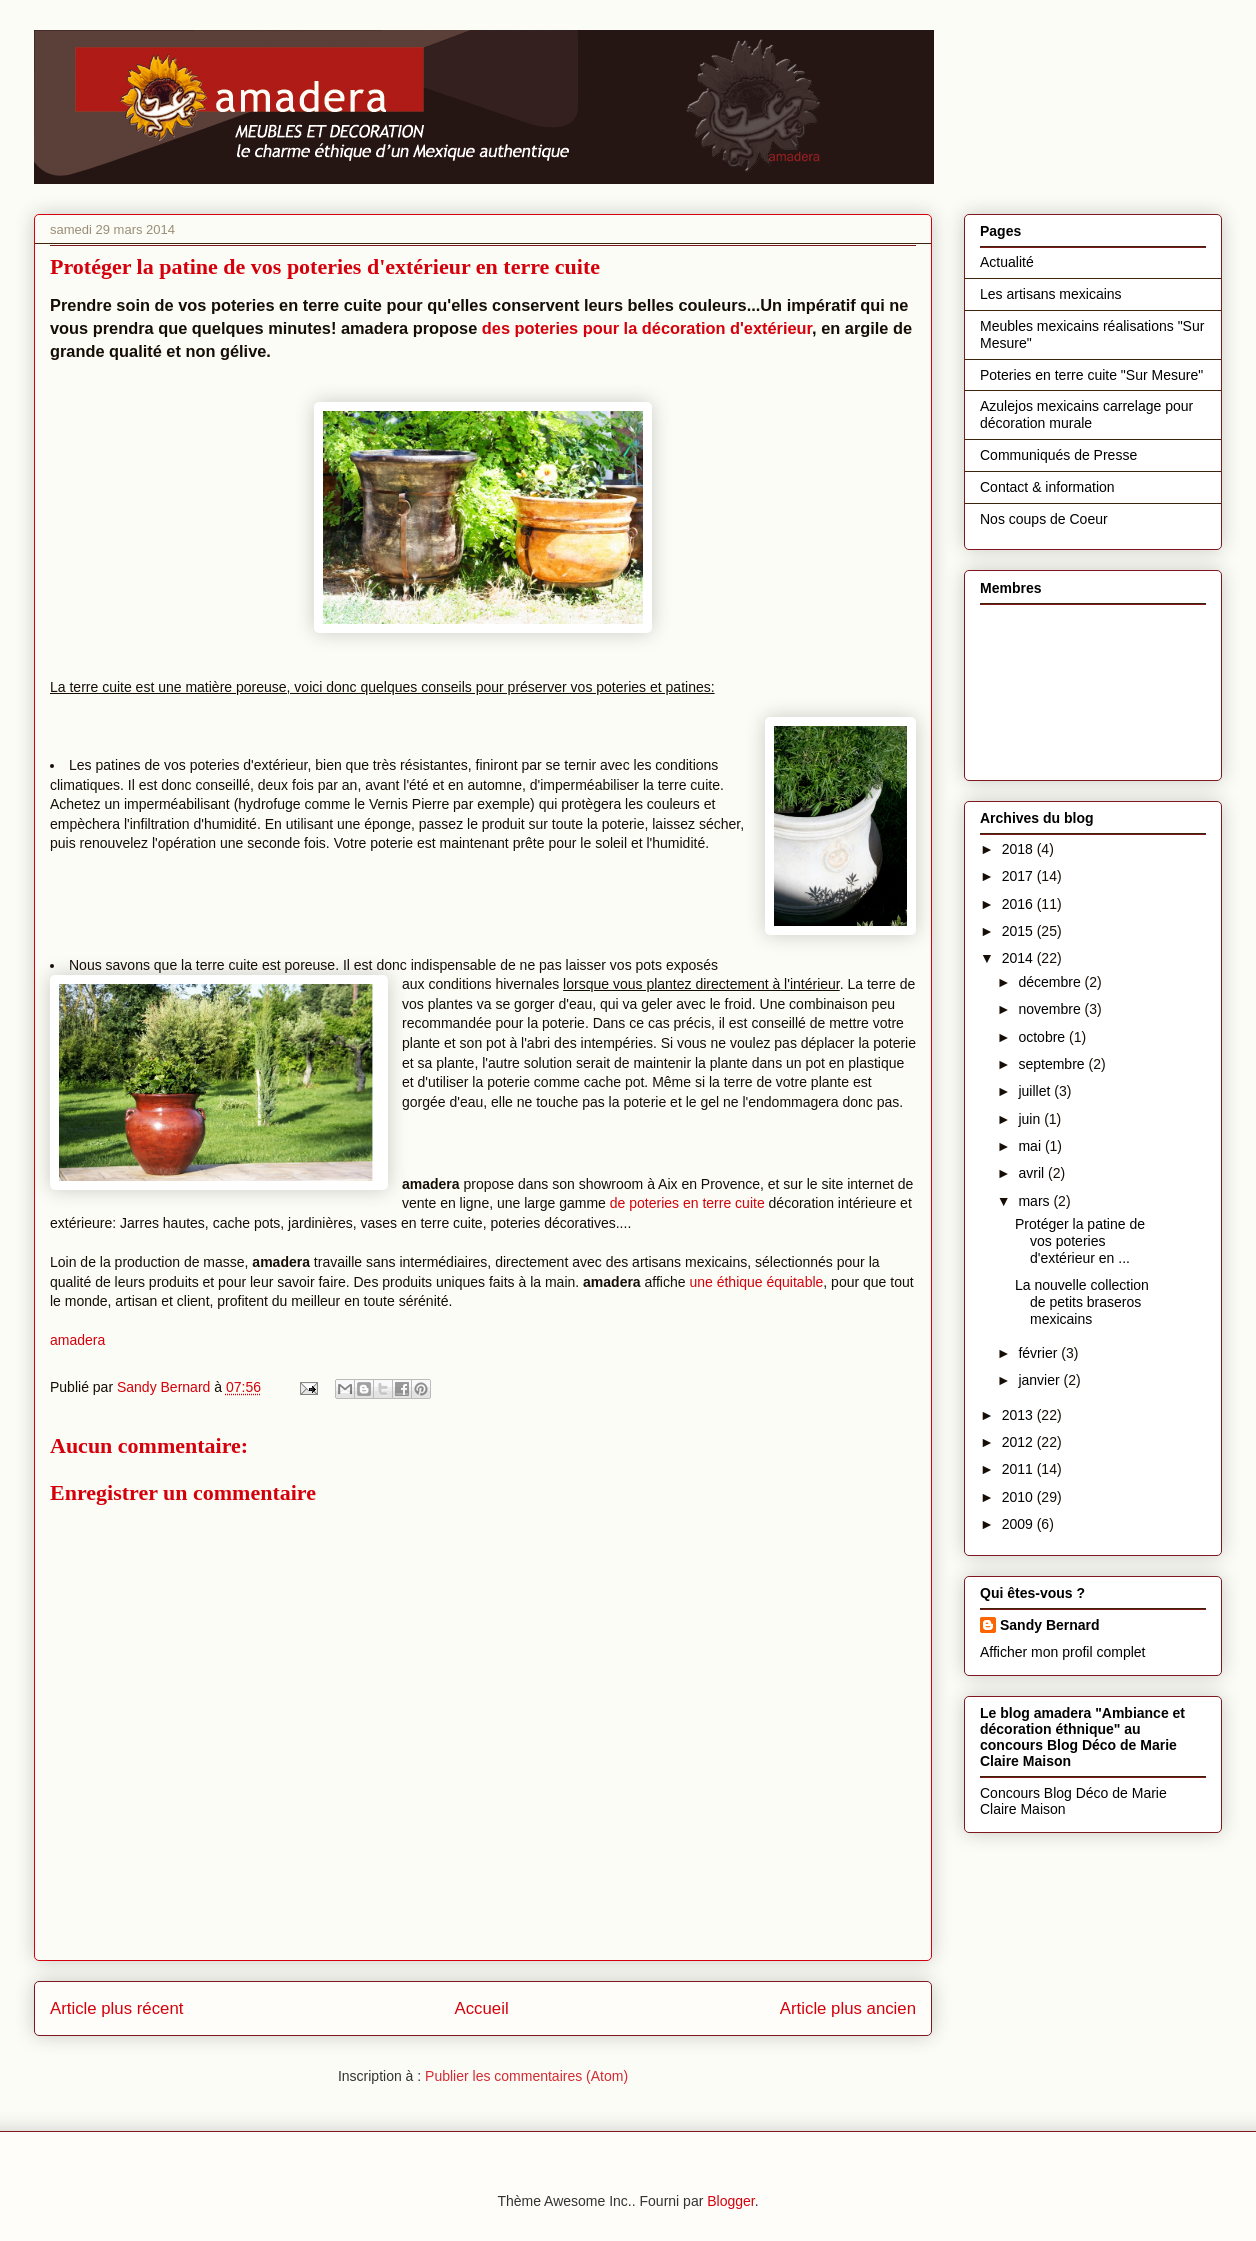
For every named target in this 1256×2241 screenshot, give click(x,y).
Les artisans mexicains (1051, 294)
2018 (1019, 849)
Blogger (730, 2201)
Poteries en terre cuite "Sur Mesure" (1091, 375)
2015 (1019, 931)
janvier (1040, 1380)
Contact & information (1047, 487)
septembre (1053, 1064)
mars (1035, 1201)
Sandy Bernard (1050, 1625)
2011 (1019, 1469)
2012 (1019, 1442)
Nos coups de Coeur (1044, 519)
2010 (1019, 1497)
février (1039, 1353)
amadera (77, 1340)
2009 (1019, 1524)
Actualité (1007, 262)
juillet (1036, 1091)
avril (1033, 1173)
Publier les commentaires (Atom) (526, 2076)
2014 (1019, 958)
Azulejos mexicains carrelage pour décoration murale (1086, 414)
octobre (1043, 1037)
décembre (1051, 982)
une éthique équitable (755, 1282)
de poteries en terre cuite (687, 1203)
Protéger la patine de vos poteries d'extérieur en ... (1080, 1241)
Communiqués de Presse (1058, 455)
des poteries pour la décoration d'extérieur (647, 328)
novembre (1051, 1009)
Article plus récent (116, 2008)
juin (1031, 1119)
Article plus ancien (848, 2008)
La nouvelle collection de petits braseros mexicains (1082, 1302)
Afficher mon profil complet (1062, 1652)
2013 (1019, 1415)
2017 (1019, 876)
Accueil (482, 2008)
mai (1031, 1146)
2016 (1019, 904)
